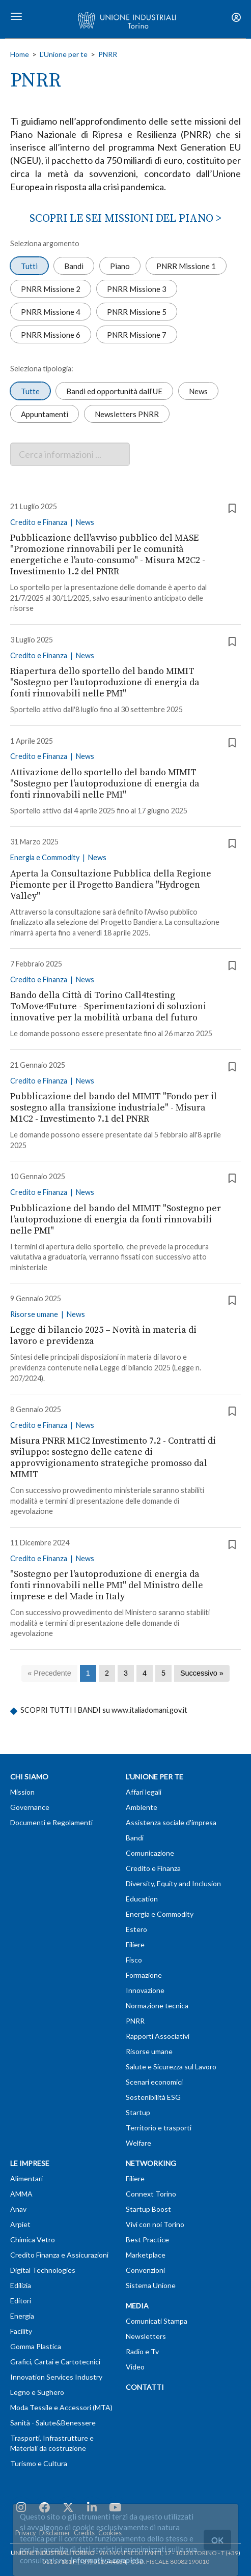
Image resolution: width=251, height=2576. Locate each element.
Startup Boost (148, 2209)
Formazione (144, 1975)
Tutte (30, 390)
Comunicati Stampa (156, 2321)
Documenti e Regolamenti (51, 1822)
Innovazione (145, 1990)
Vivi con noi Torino (155, 2224)
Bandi (73, 266)
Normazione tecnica (157, 2005)
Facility (21, 2331)
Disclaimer (54, 2533)
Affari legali (143, 1792)
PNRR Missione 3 (136, 289)
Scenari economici (154, 2081)
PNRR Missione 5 (136, 311)
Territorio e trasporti (158, 2127)
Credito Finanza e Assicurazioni (59, 2254)
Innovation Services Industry (56, 2377)
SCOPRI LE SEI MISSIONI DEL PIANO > (126, 218)
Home (19, 54)
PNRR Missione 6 (50, 334)
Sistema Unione (151, 2285)
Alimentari (26, 2178)
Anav (18, 2209)
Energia (22, 2315)
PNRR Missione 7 (136, 334)
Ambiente (141, 1807)
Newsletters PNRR (127, 413)
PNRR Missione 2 (50, 289)
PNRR (107, 54)
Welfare (138, 2143)
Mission (22, 1792)
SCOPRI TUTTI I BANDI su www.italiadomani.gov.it (98, 1710)
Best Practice (147, 2239)
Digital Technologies (42, 2270)
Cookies (110, 2533)
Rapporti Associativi (157, 2036)
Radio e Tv (142, 2351)
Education (142, 1898)
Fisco (134, 1959)
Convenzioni (145, 2270)
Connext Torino (151, 2193)
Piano (120, 266)
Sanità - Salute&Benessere (53, 2422)
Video (135, 2366)
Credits (84, 2533)
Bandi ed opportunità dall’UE (114, 390)
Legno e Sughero (37, 2392)
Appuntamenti (44, 413)
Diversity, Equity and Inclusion (173, 1883)
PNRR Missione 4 (50, 311)
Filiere (135, 1944)
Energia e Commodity (159, 1914)
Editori (20, 2300)
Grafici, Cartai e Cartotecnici (55, 2361)
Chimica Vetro (32, 2239)
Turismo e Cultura (38, 2463)
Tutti (29, 266)
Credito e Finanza (153, 1868)
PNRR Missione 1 (186, 266)
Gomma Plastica (35, 2346)
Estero (136, 1929)
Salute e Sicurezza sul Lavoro (171, 2066)
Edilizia (20, 2285)
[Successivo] (202, 1673)
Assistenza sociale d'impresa (171, 1822)
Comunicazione (150, 1853)
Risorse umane (149, 2051)
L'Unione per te (64, 54)
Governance (29, 1807)
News (198, 390)
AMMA (21, 2193)
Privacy (25, 2533)
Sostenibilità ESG (153, 2097)
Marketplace (145, 2254)
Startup (138, 2112)
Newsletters (146, 2336)
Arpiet (20, 2224)
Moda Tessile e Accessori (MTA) (61, 2407)
